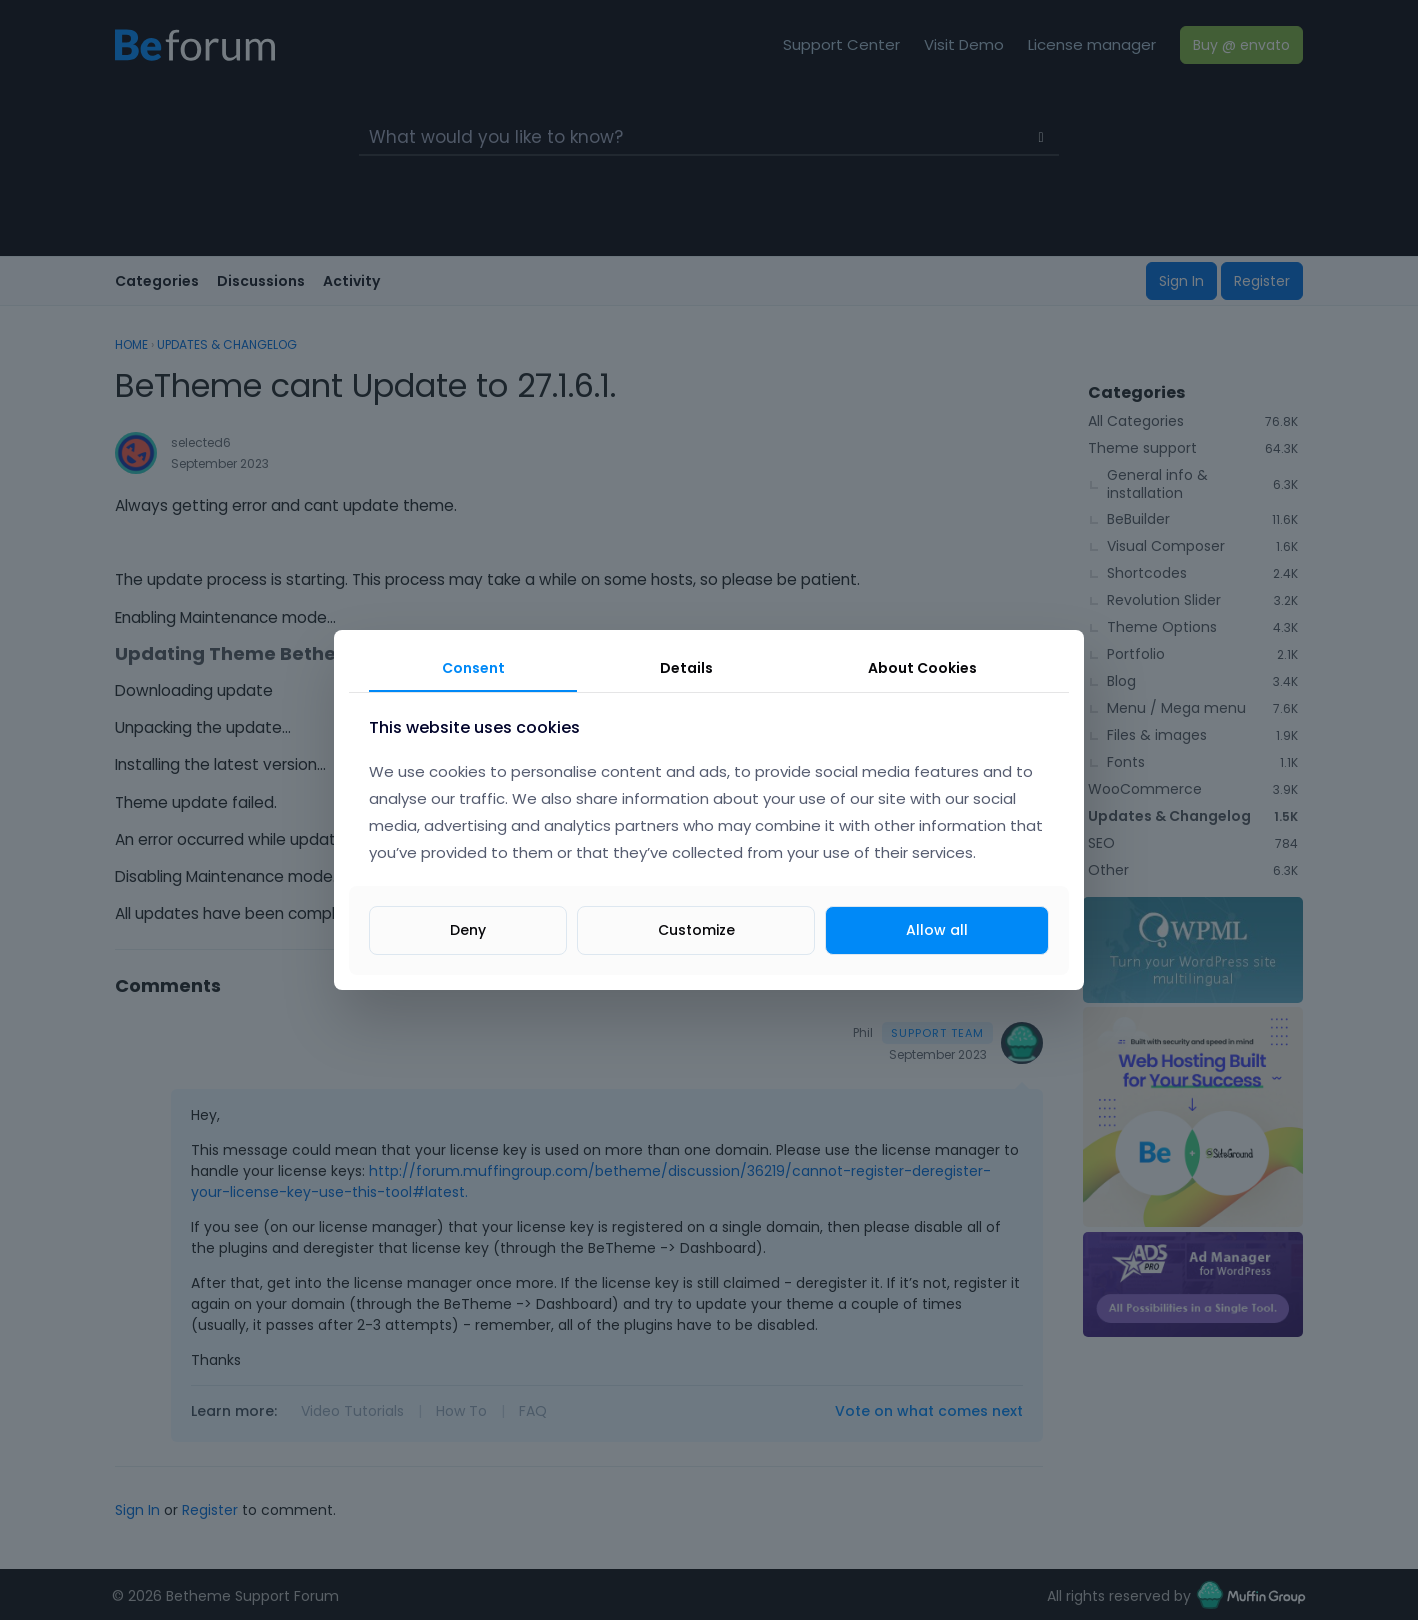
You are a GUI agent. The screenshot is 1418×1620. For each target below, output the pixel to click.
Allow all (937, 930)
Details (686, 668)
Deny (468, 930)
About (922, 668)
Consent (473, 668)
